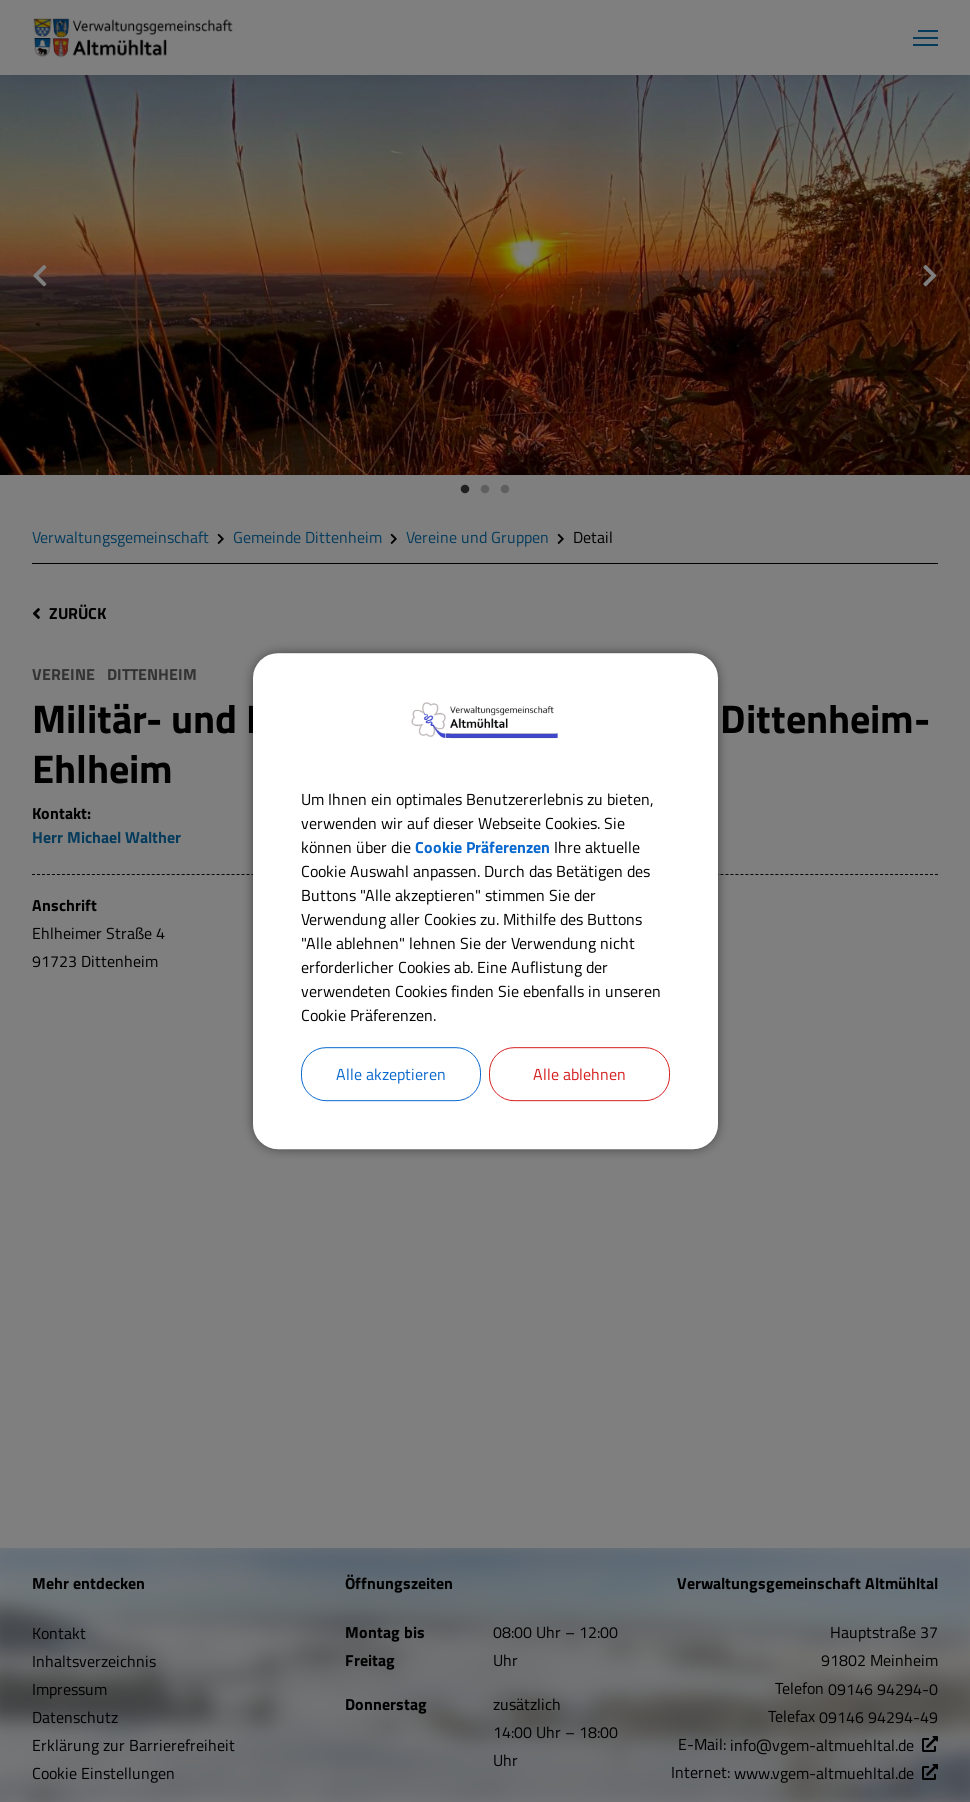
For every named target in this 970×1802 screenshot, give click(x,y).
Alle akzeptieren (391, 1074)
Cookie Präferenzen (482, 847)
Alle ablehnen (579, 1074)
